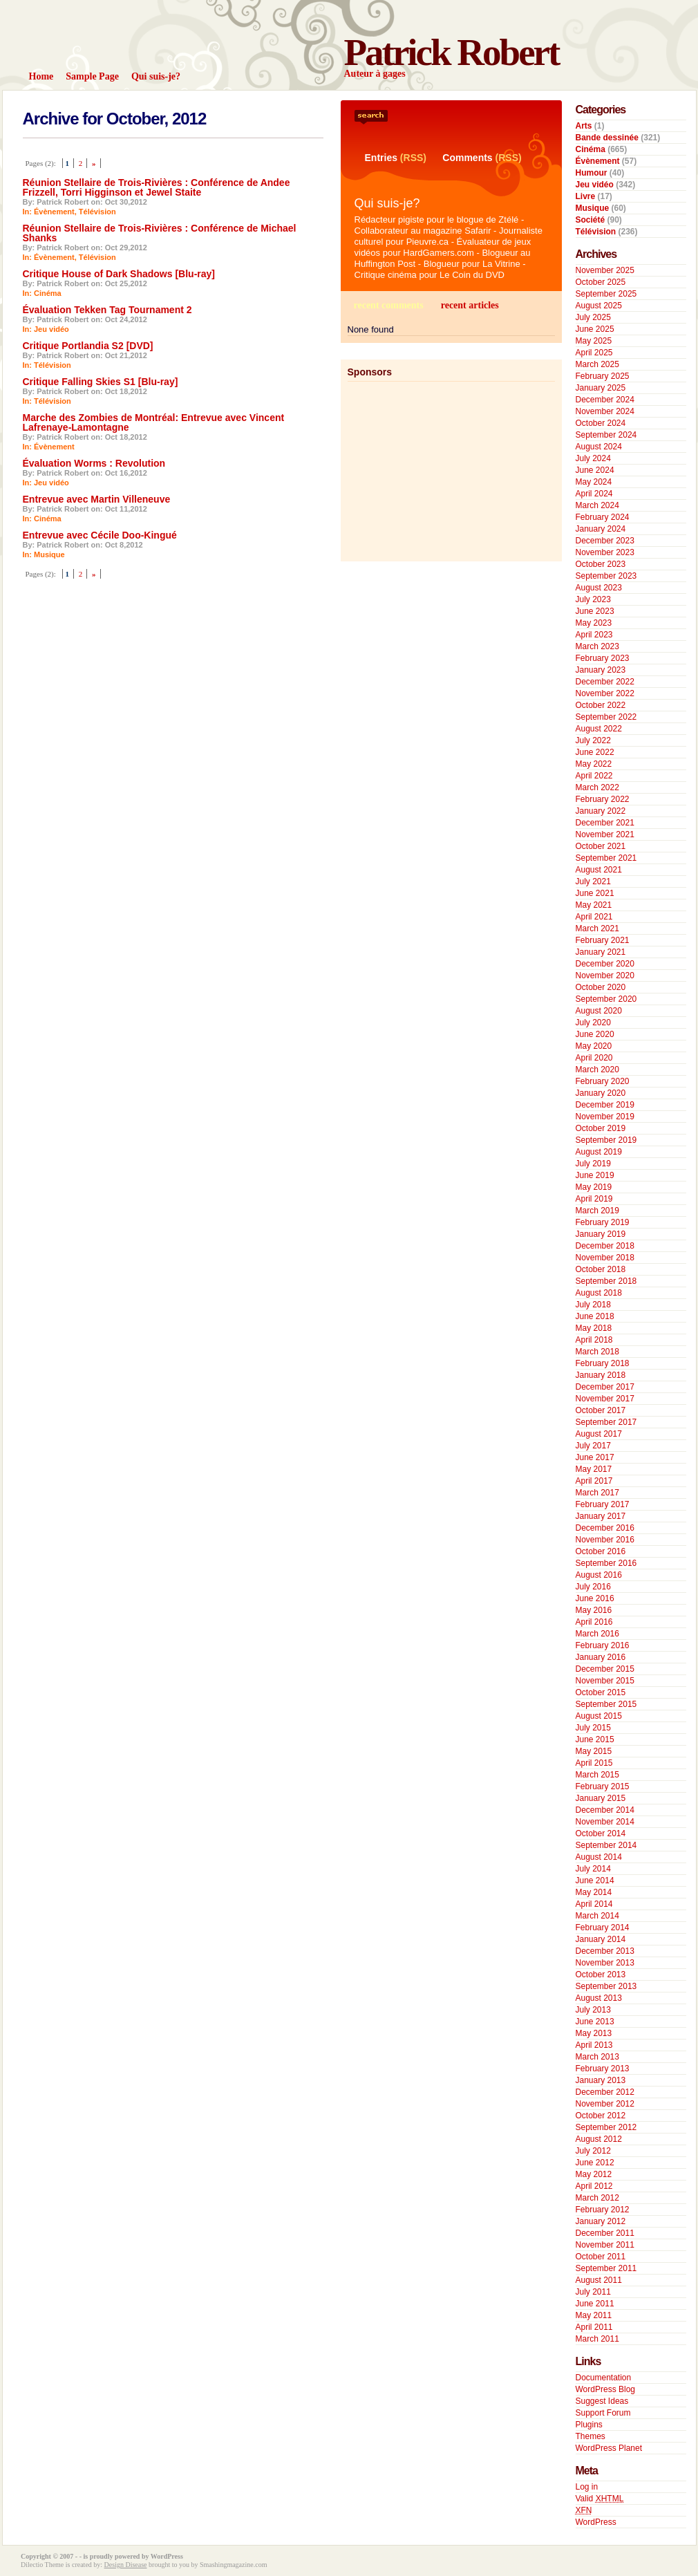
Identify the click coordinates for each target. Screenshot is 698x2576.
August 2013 (599, 1998)
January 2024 (601, 529)
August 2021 (599, 870)
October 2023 (601, 564)
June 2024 (595, 470)
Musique (49, 554)
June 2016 (595, 1598)
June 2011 (595, 2303)
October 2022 (601, 705)
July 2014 (593, 1869)
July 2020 (593, 1022)
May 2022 (594, 764)
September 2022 (606, 717)
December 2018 (605, 1246)
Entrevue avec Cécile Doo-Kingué (100, 535)
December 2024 (605, 399)
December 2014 (605, 1810)
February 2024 (603, 517)
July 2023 (593, 599)
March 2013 (597, 2057)
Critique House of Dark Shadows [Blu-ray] (119, 273)
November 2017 (605, 1398)
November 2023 (605, 552)
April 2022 (594, 776)
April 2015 (594, 1763)
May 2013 (594, 2033)
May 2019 (594, 1187)
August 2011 (599, 2280)
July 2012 (593, 2151)
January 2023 (601, 670)
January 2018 (601, 1375)
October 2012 (601, 2115)
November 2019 (605, 1116)
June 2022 (595, 752)
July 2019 (593, 1163)
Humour (591, 173)
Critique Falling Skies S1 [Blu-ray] (100, 381)
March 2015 (597, 1775)
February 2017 (603, 1504)
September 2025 (606, 294)
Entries (381, 157)
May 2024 (594, 482)
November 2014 (605, 1822)
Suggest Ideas (602, 2401)
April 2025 (594, 352)
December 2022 (605, 682)
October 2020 (601, 987)
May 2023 (594, 623)
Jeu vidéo (51, 329)
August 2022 (599, 729)
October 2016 (601, 1551)
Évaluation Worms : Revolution (94, 463)
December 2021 (605, 823)
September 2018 (606, 1281)
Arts (584, 126)
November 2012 (605, 2104)
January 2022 (601, 811)
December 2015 (605, 1669)
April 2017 (594, 1481)
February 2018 (603, 1363)
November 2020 (605, 975)
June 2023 (595, 611)
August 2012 (599, 2139)
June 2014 (595, 1880)
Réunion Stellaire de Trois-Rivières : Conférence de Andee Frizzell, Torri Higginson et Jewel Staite (156, 187)
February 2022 (603, 799)
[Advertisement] (440, 468)
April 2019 (594, 1199)
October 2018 (601, 1269)
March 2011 (597, 2339)
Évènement (54, 211)
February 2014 (603, 1927)
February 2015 (603, 1786)
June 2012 (595, 2162)
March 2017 (597, 1492)
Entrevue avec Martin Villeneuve (97, 499)
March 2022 (597, 787)
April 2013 (594, 2045)
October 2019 (601, 1128)
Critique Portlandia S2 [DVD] (88, 345)
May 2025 (594, 341)
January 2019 (601, 1234)
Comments (467, 157)
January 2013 (601, 2080)
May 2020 (594, 1046)
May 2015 (594, 1751)
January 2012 (601, 2221)
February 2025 (603, 376)
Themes (590, 2436)
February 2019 (603, 1222)
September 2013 (606, 1986)
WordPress (596, 2522)
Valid (600, 2498)
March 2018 (597, 1351)
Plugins (589, 2424)
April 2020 (594, 1058)
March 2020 (597, 1069)
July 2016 (593, 1587)
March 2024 (597, 505)
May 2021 (594, 905)
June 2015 (595, 1739)
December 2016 (605, 1528)
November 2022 (605, 693)
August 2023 (599, 587)
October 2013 (601, 1974)
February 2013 (603, 2068)
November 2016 (605, 1539)
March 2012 (597, 2198)
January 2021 (601, 952)
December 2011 (605, 2233)
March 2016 (597, 1634)
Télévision (97, 211)
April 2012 (594, 2186)
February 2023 (603, 658)
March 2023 (597, 646)
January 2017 (601, 1516)
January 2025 (601, 388)
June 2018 (595, 1316)
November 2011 (605, 2245)
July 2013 (593, 2010)
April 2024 (594, 493)
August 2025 (599, 305)
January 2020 (601, 1093)
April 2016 (594, 1622)
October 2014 (601, 1833)
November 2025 (605, 270)
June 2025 (595, 329)
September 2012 (606, 2127)
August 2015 (599, 1716)
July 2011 (593, 2292)
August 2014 (599, 1857)
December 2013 (605, 1951)
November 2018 (605, 1257)
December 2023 (605, 540)
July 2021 (593, 881)
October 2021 (601, 846)
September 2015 (606, 1704)
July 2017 (593, 1445)
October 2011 (601, 2256)
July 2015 (593, 1728)
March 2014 (597, 1916)
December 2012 (605, 2092)
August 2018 (599, 1293)
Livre (586, 196)
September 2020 (606, 999)
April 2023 (594, 635)
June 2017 (595, 1457)
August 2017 (599, 1434)
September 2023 (606, 576)
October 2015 (601, 1692)
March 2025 (597, 364)
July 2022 (593, 740)
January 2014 (601, 1939)
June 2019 (595, 1175)
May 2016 (594, 1610)
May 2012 (594, 2174)
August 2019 (599, 1152)
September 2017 (606, 1422)
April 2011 (594, 2327)
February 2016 (603, 1645)
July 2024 (593, 458)
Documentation (604, 2377)
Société (590, 220)
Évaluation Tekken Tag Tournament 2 (107, 309)
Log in (587, 2487)
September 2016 (606, 1563)
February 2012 (603, 2209)
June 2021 (595, 893)
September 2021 (606, 858)
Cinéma (48, 293)
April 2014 (594, 1904)
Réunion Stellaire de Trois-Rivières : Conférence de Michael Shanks (159, 233)
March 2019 (597, 1210)
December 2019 (605, 1105)
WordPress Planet (609, 2448)
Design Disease (125, 2564)
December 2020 (605, 964)
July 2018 (593, 1304)
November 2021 (605, 834)
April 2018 (594, 1340)
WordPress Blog (605, 2389)
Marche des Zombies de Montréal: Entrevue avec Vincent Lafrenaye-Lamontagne (154, 422)
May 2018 (594, 1328)
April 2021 (594, 917)
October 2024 (601, 423)
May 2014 (594, 1892)
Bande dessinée (607, 137)
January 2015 (601, 1798)
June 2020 (595, 1034)
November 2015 (605, 1681)
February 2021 (603, 940)
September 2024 (606, 435)
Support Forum (603, 2413)
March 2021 (597, 928)
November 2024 (605, 411)
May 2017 (594, 1469)
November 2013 (605, 1963)
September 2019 (606, 1140)
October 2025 (601, 282)
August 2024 (599, 446)
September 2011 (606, 2268)
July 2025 (593, 317)
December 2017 (605, 1387)
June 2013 (595, 2021)
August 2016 (599, 1575)
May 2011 (594, 2315)
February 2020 (603, 1081)
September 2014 (606, 1845)
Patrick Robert (451, 52)
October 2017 (601, 1410)
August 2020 (599, 1011)
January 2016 (601, 1657)
